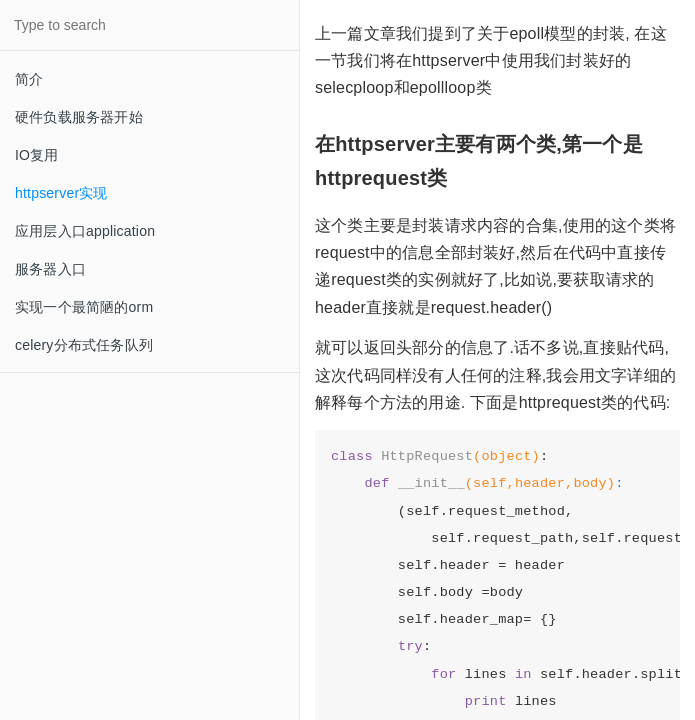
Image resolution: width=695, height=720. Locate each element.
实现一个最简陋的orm (84, 307)
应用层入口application (85, 231)
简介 (29, 79)
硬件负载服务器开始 (79, 117)
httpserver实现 (61, 193)
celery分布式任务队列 (84, 345)
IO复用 (37, 155)
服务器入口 (50, 269)
